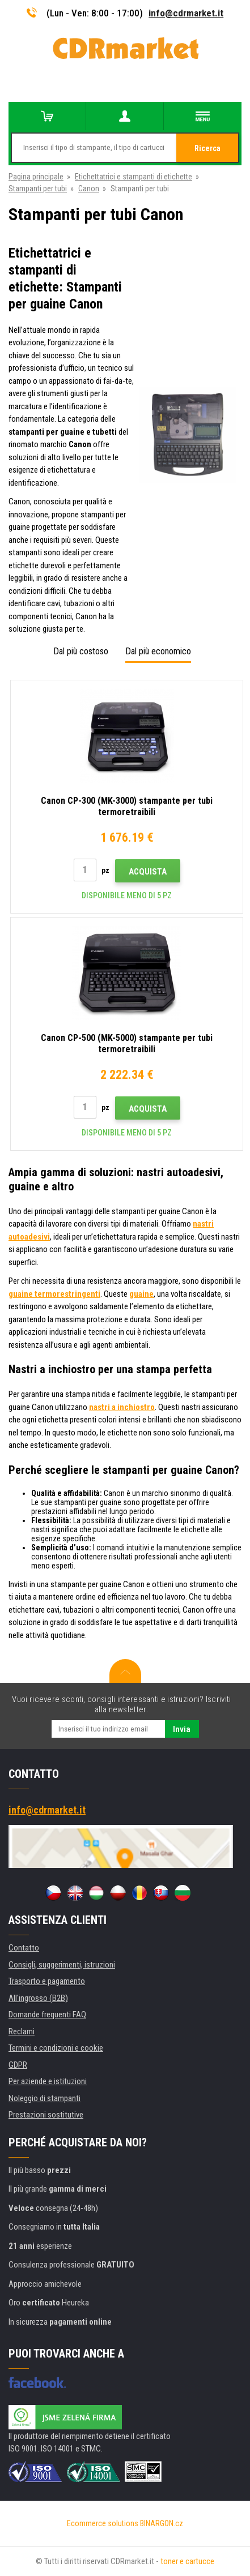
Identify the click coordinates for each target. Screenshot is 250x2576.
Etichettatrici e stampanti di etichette (133, 176)
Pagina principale (36, 176)
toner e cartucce (187, 2561)
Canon (88, 188)
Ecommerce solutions (102, 2523)
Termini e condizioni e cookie (56, 2048)
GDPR (18, 2065)
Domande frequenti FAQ (47, 2014)
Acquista (148, 872)
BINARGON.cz (161, 2523)
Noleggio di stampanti (44, 2098)
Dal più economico (158, 651)
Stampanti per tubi (38, 188)
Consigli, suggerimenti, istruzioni (62, 1965)
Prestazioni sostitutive (46, 2115)
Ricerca (207, 148)
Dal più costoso (80, 651)
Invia (181, 1729)
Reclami (22, 2031)
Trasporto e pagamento (47, 1981)
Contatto (24, 1948)
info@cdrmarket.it (186, 13)
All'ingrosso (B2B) (38, 1998)
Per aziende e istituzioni (48, 2081)
